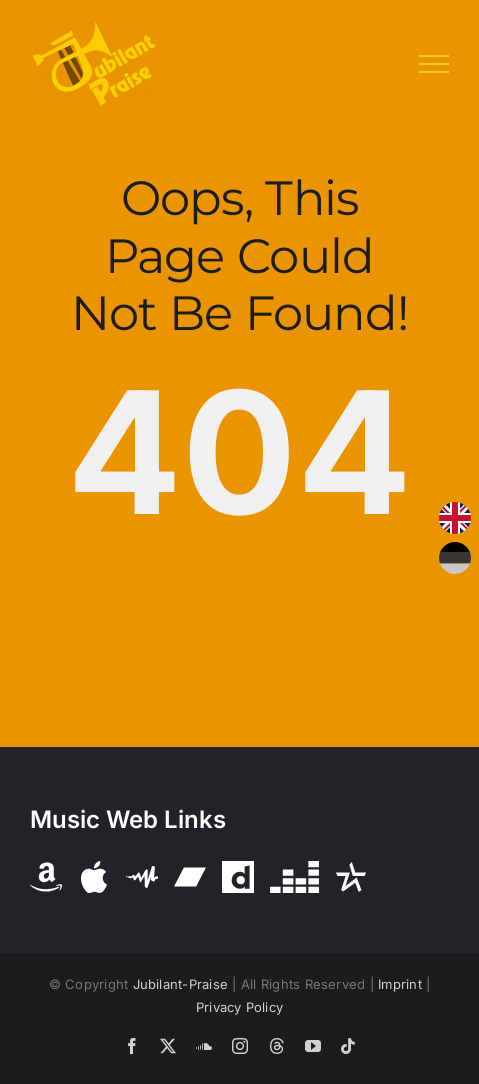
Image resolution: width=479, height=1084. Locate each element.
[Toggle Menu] (434, 64)
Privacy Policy (239, 1007)
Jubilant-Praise (181, 984)
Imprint (400, 984)
